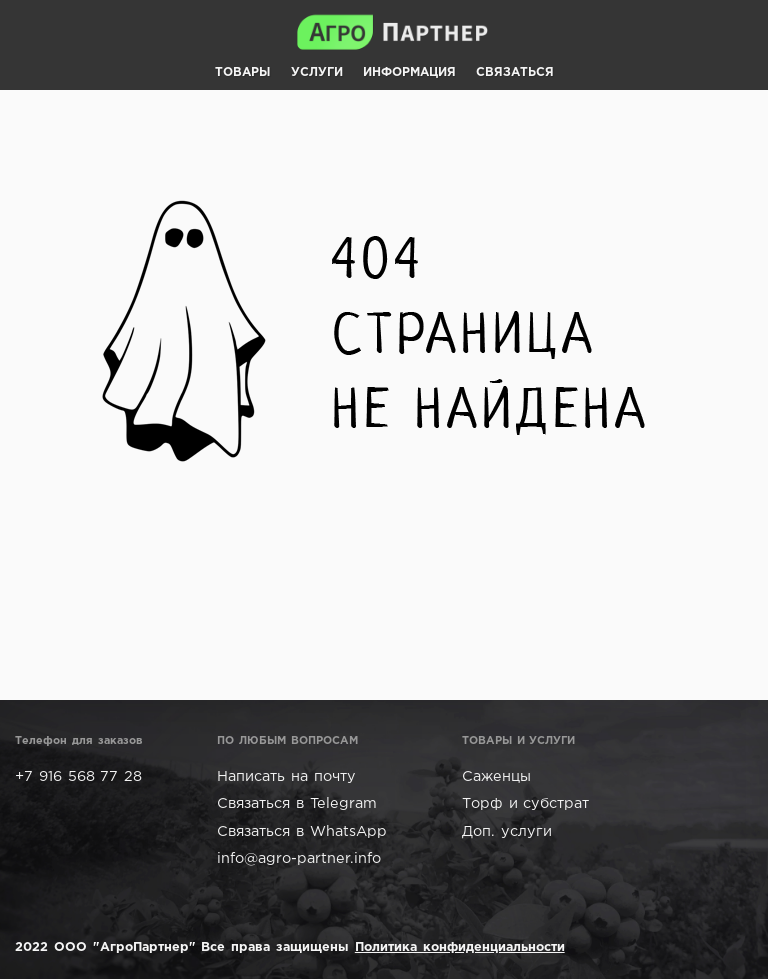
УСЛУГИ (317, 72)
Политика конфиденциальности (460, 947)
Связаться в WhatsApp (302, 831)
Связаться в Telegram (297, 803)
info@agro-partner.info (299, 858)
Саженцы (496, 776)
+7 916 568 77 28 (78, 776)
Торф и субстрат (526, 803)
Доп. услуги (507, 831)
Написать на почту (286, 776)
